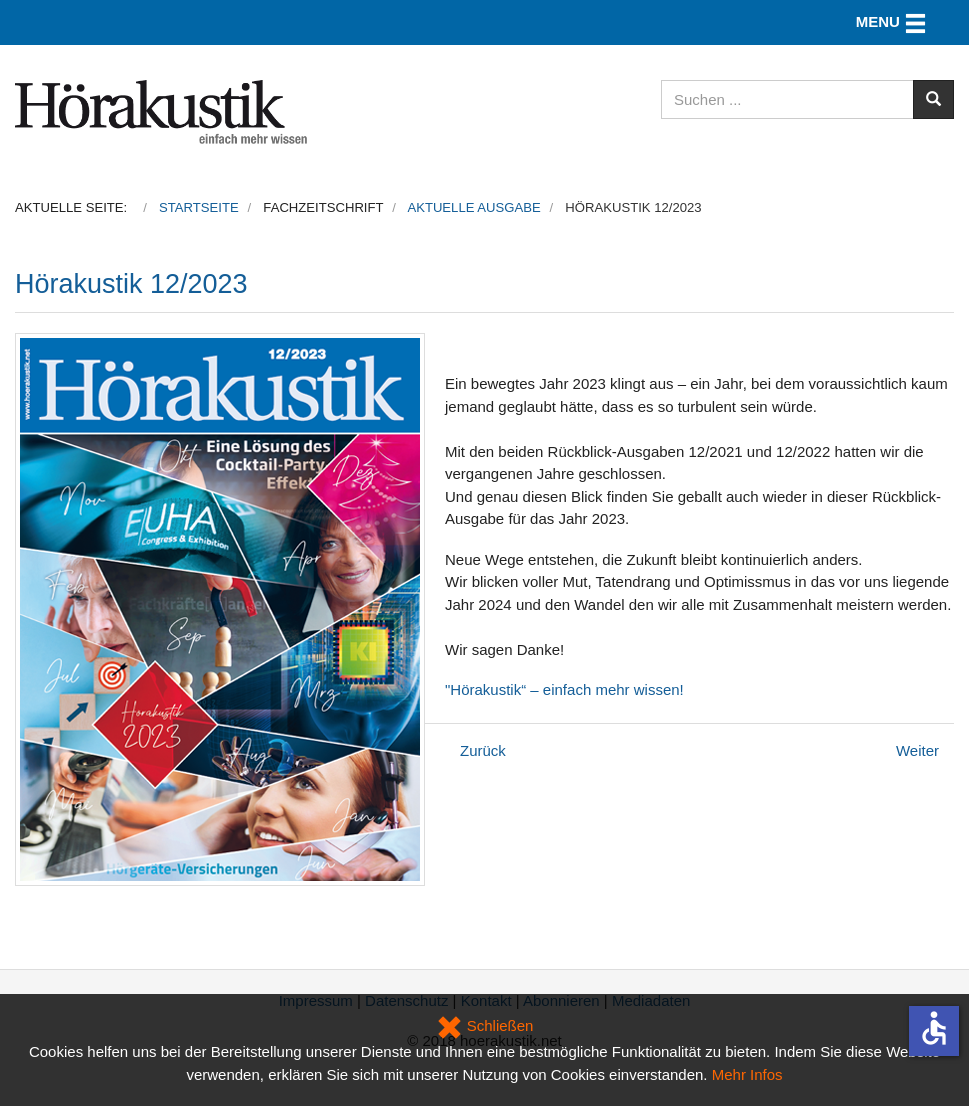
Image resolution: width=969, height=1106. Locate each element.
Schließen (485, 1025)
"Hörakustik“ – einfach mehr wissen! (564, 689)
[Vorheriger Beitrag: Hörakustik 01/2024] (483, 750)
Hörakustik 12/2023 (131, 284)
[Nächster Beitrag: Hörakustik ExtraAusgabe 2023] (917, 750)
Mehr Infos (747, 1074)
